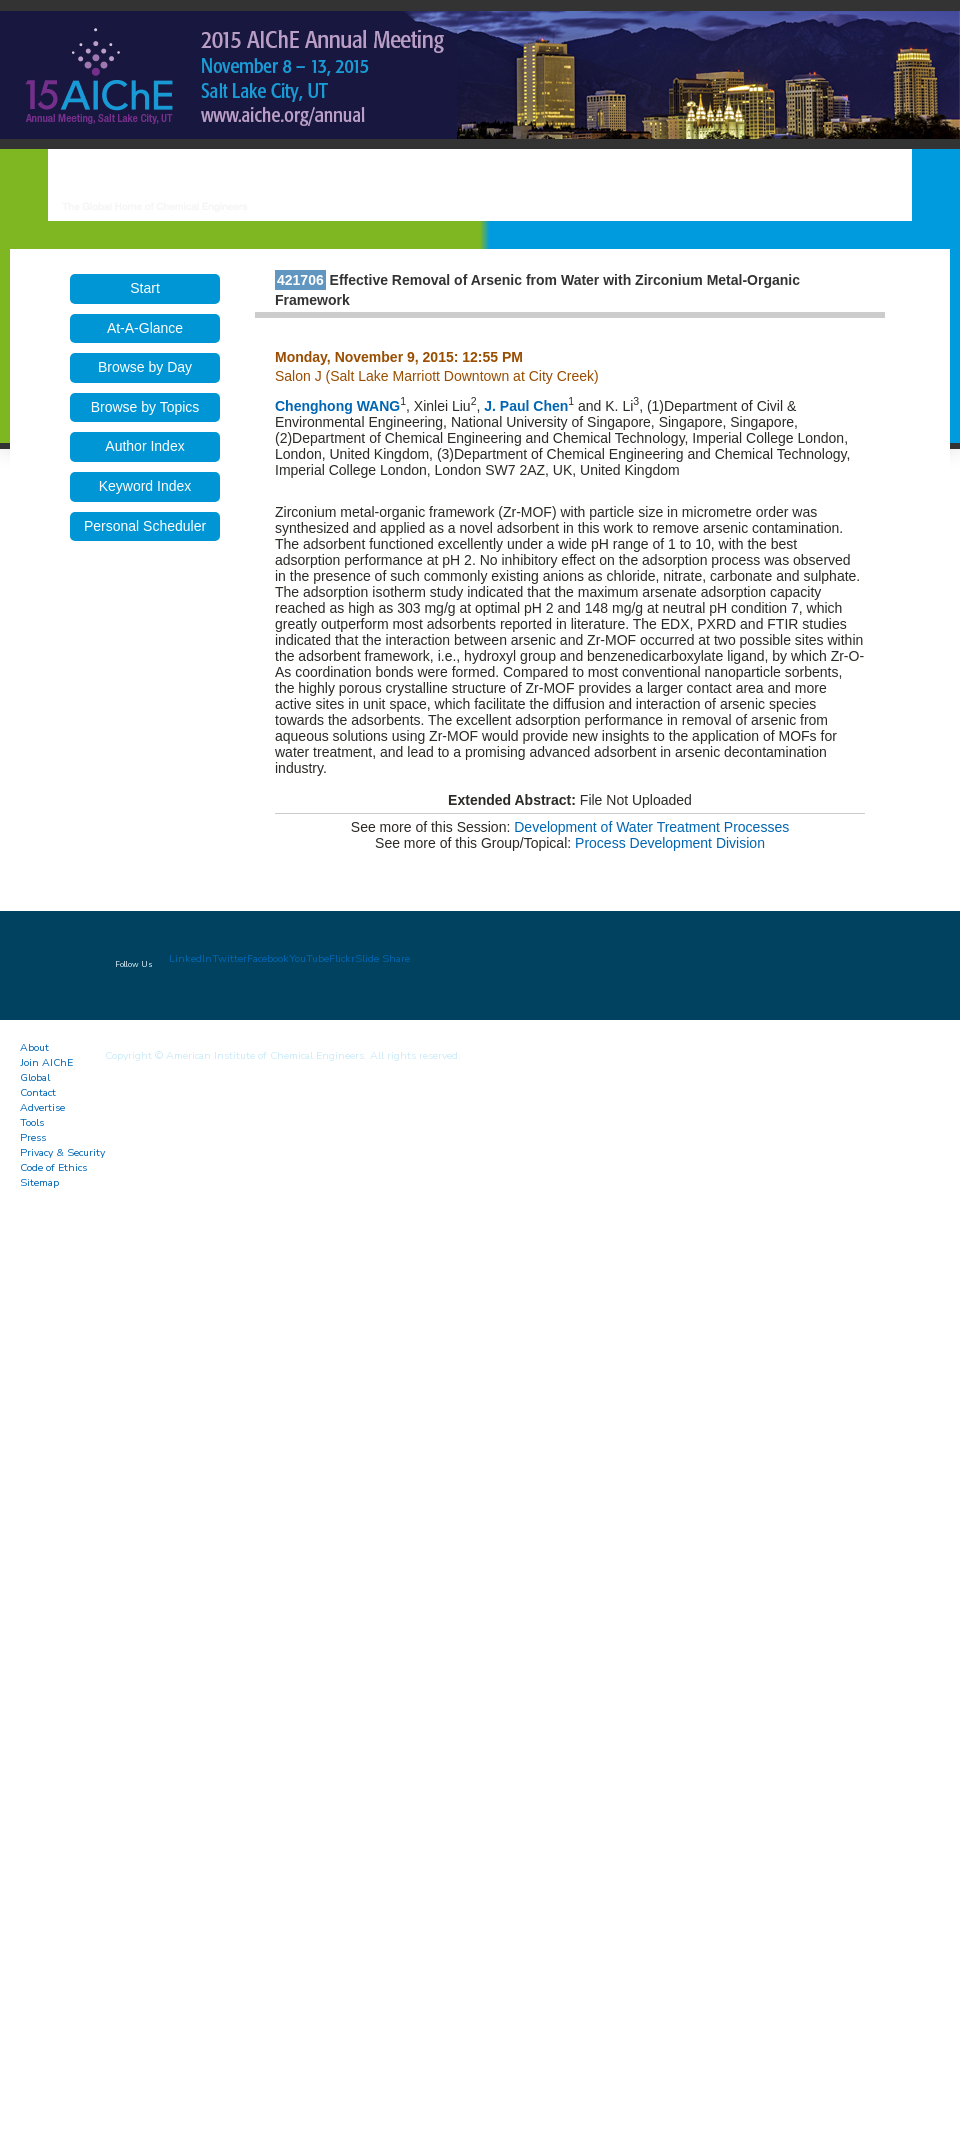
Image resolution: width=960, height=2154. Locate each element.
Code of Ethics (53, 1167)
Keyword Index (145, 486)
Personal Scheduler (145, 526)
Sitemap (39, 1182)
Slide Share (382, 958)
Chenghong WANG (337, 406)
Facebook (268, 958)
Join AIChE (46, 1062)
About (34, 1047)
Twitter (229, 958)
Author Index (144, 446)
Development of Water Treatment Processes (651, 827)
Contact (38, 1092)
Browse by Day (145, 367)
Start (145, 288)
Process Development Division (670, 843)
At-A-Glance (145, 328)
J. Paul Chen (526, 406)
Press (33, 1137)
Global (35, 1077)
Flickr (342, 958)
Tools (32, 1122)
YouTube (309, 958)
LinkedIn (190, 958)
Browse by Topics (145, 407)
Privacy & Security (62, 1152)
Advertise (42, 1107)
